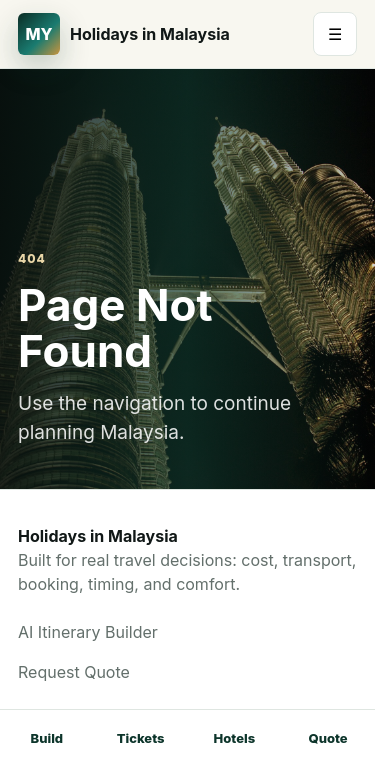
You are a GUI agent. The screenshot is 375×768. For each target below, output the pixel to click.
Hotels (235, 738)
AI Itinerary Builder (88, 632)
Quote (328, 738)
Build (47, 738)
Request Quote (74, 672)
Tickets (141, 738)
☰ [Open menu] (335, 34)
